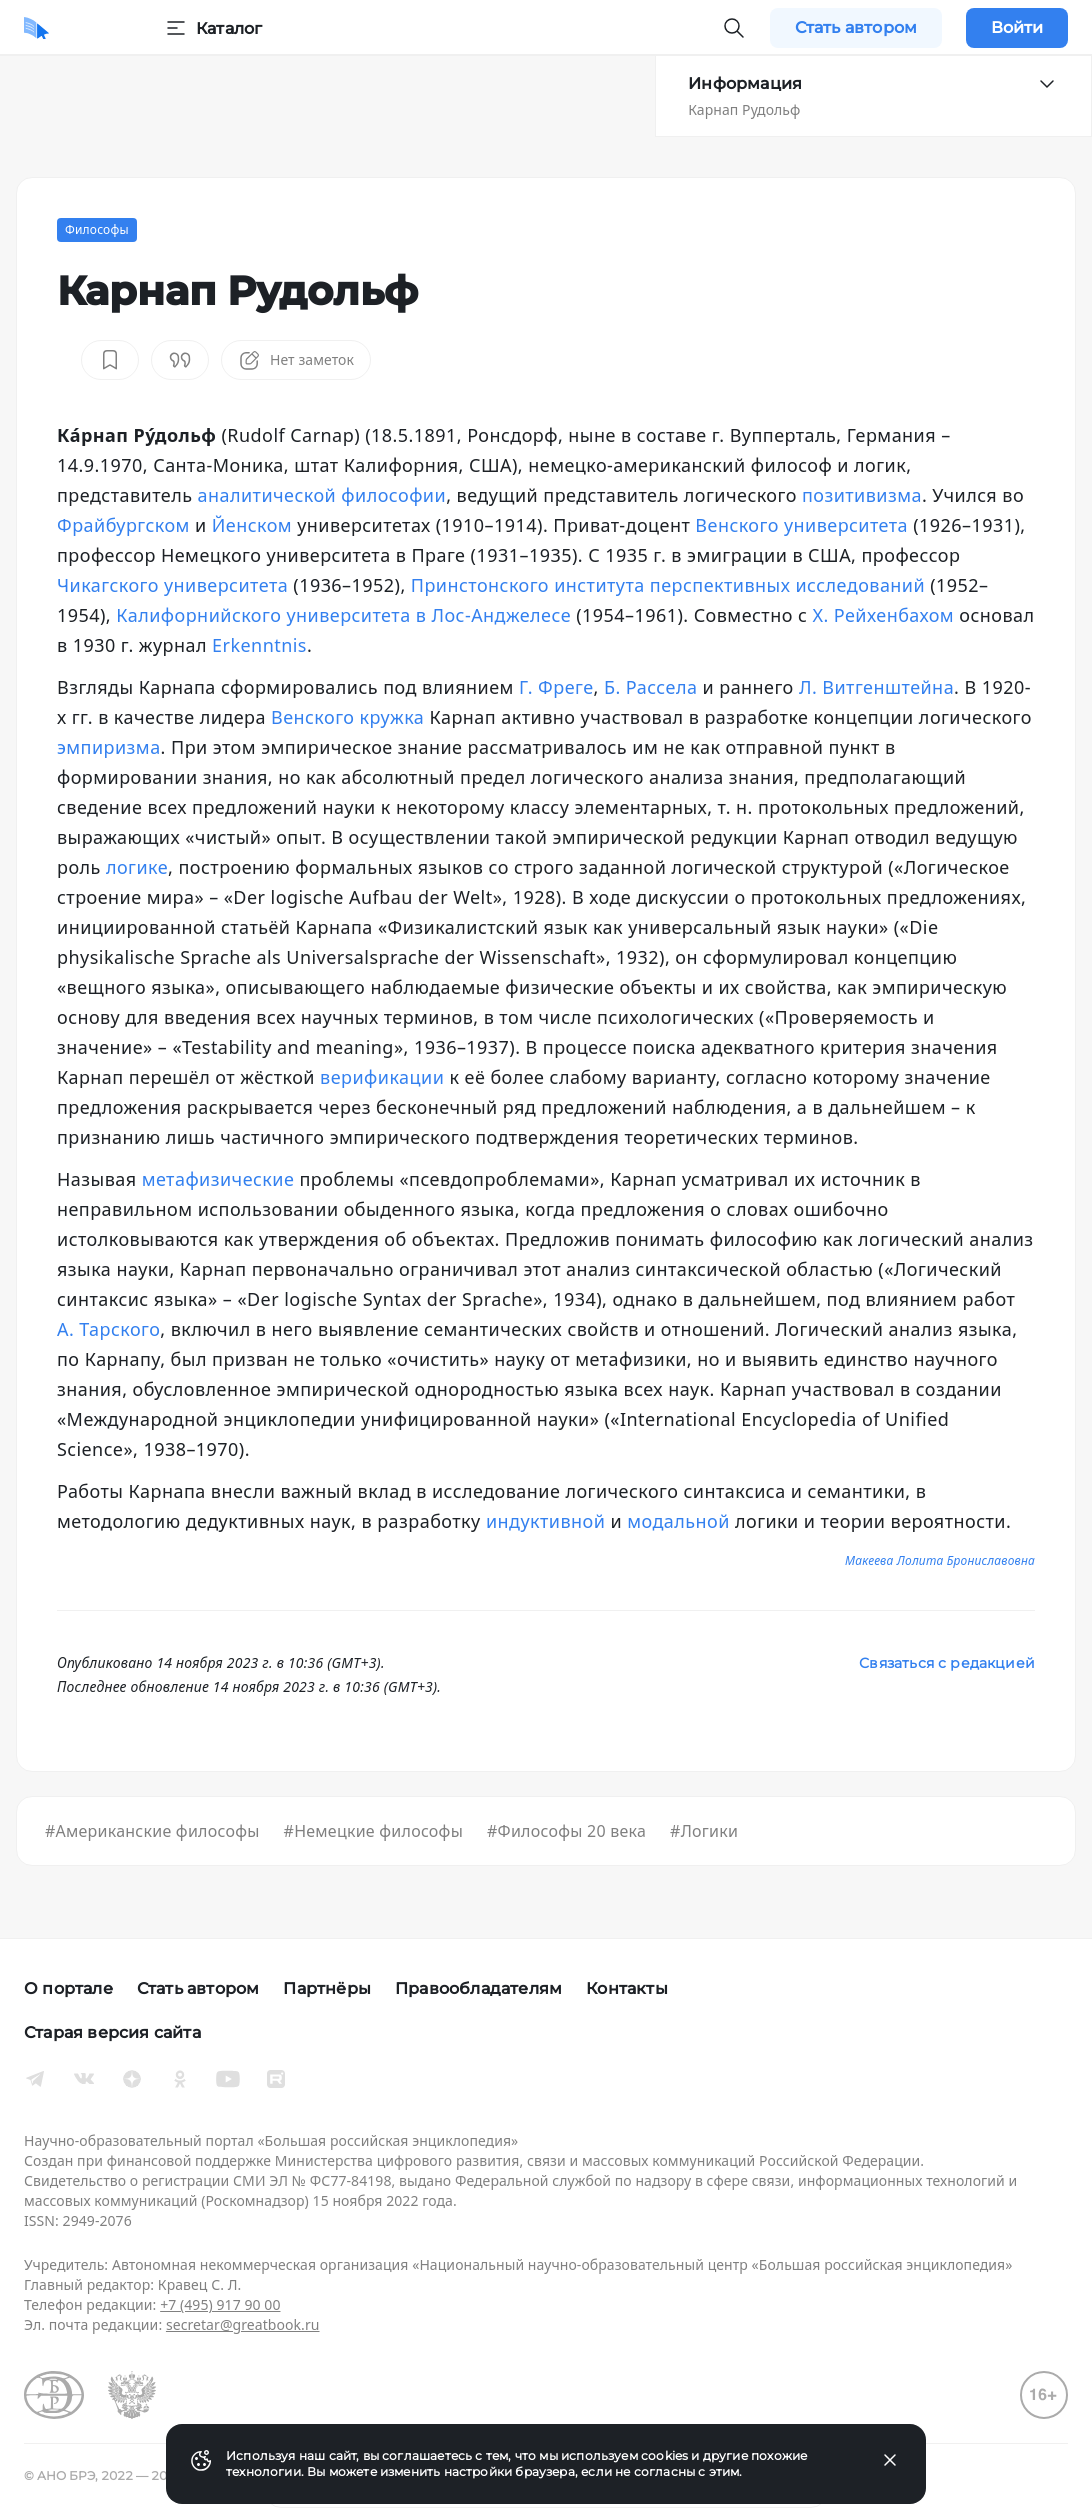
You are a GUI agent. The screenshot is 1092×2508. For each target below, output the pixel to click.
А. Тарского (108, 1329)
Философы (97, 229)
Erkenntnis (259, 645)
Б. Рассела (650, 687)
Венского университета (801, 525)
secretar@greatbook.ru (243, 2324)
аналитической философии (322, 495)
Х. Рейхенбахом (883, 615)
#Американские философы (152, 1831)
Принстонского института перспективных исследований (668, 585)
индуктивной (545, 1521)
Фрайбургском (123, 525)
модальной (678, 1521)
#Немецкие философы (373, 1831)
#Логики (704, 1831)
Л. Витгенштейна (876, 687)
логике (137, 867)
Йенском (252, 525)
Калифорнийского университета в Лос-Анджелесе (343, 615)
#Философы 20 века (566, 1831)
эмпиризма (109, 747)
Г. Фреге (556, 687)
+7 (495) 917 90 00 (220, 2304)
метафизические (218, 1179)
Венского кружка (347, 717)
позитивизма (862, 495)
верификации (382, 1077)
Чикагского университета (172, 585)
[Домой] (36, 28)
